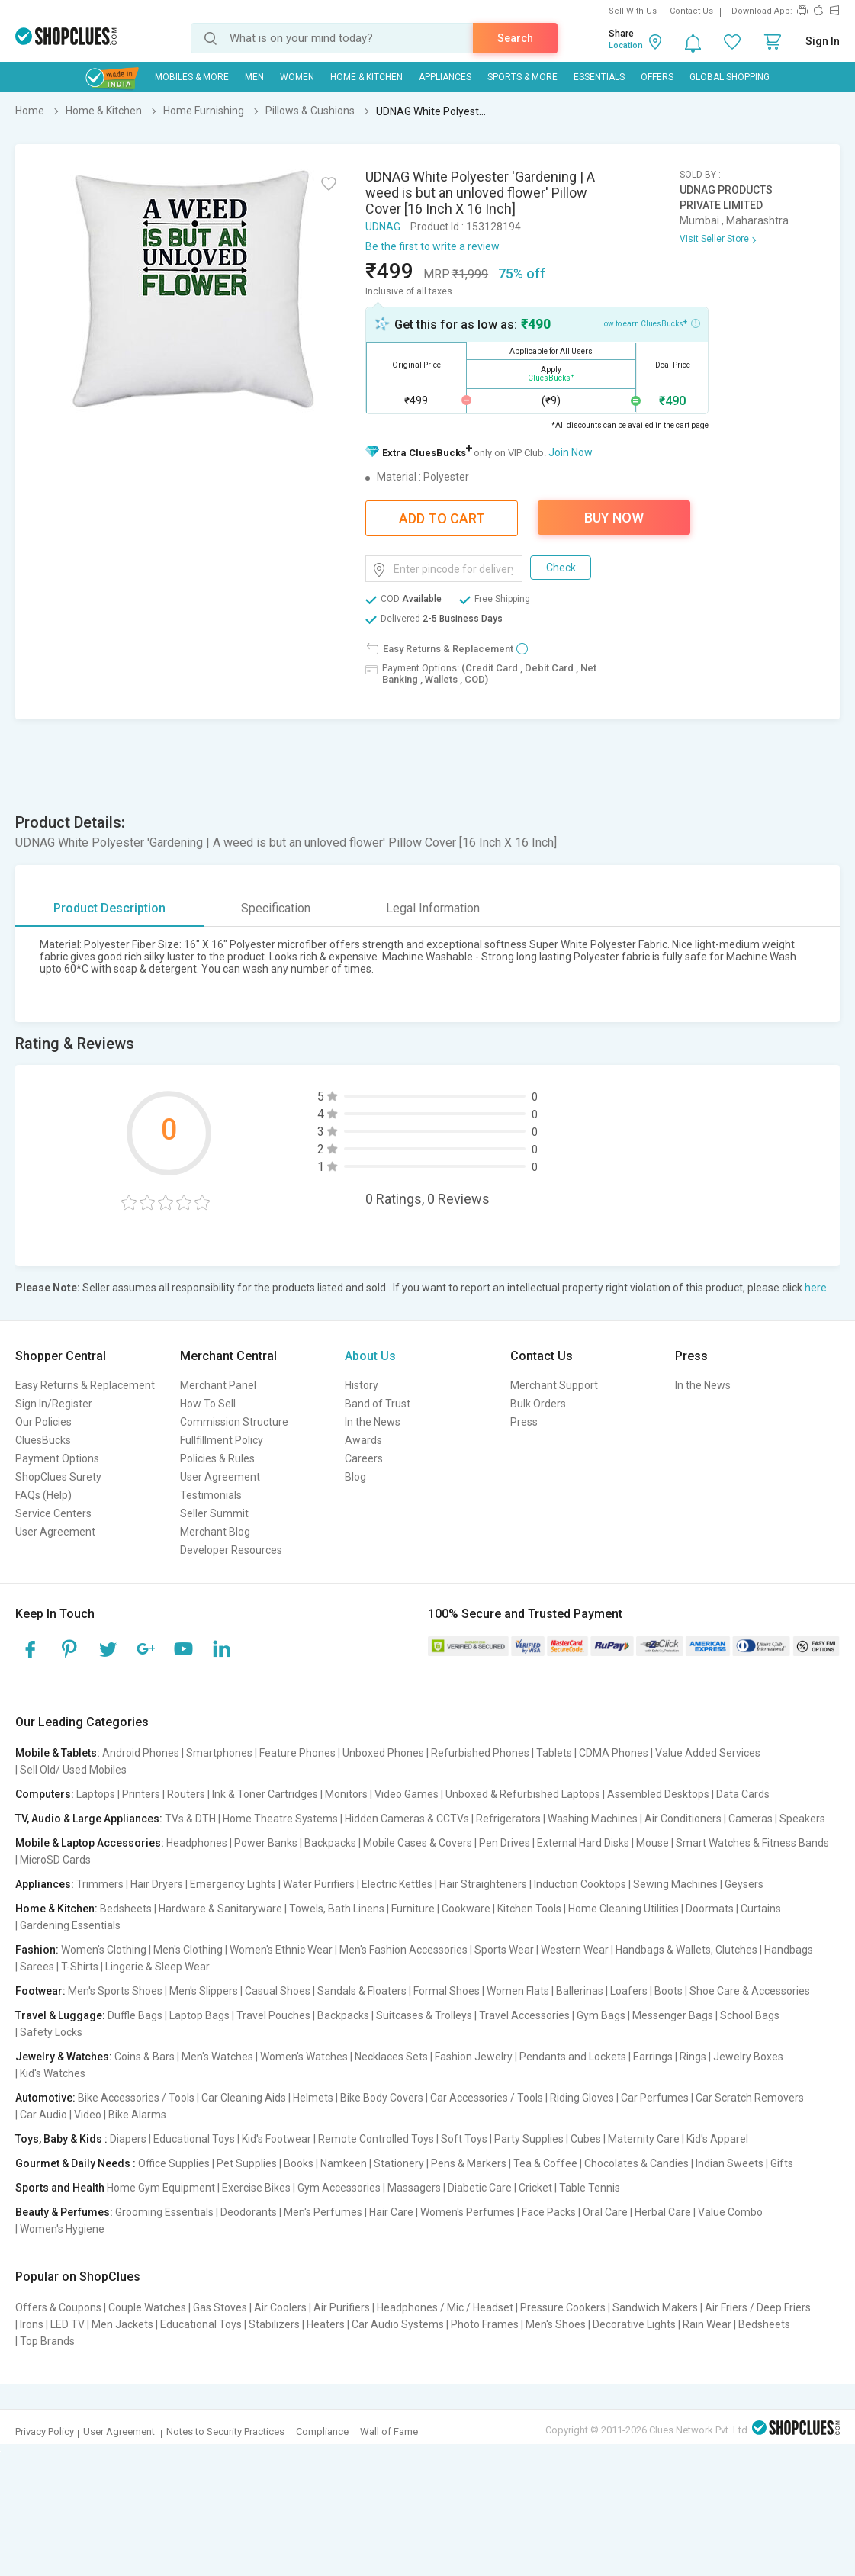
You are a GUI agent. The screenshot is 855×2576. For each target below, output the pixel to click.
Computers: (44, 1794)
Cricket (535, 2188)
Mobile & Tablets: (57, 1753)
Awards (363, 1440)
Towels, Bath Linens (336, 1908)
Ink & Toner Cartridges (265, 1794)
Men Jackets (122, 2324)
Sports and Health (59, 2188)
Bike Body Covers (381, 2098)
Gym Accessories (339, 2188)
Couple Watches (147, 2307)
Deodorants (248, 2212)
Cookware (466, 1908)
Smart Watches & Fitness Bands (752, 1843)
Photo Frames (485, 2324)
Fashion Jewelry (474, 2056)
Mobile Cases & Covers (417, 1843)
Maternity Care (644, 2139)
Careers (364, 1458)
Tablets (554, 1753)
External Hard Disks (583, 1843)
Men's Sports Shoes (115, 1991)
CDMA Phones (613, 1753)
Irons (31, 2324)
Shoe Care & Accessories (749, 1991)
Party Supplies (529, 2139)
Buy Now (614, 518)
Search (515, 38)
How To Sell (208, 1403)
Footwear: (40, 1991)
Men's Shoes (556, 2324)
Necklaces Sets (391, 2056)
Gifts (781, 2163)
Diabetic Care (480, 2188)
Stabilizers (274, 2324)
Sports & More (522, 77)
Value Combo (730, 2212)
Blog (355, 1477)
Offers (657, 77)
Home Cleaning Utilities (623, 1908)
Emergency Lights (233, 1884)
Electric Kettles (397, 1884)
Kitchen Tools (529, 1908)
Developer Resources (231, 1550)
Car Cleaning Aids (243, 2098)
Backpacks (330, 1843)
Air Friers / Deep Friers (758, 2307)
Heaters (326, 2324)
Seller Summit (214, 1513)
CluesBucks (43, 1440)
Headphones (196, 1843)
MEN (254, 77)
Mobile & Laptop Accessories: (89, 1843)
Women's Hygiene (62, 2229)
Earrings (653, 2056)
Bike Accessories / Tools (136, 2098)
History (361, 1385)
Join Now (570, 452)
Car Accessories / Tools (486, 2098)
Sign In (822, 41)
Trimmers (100, 1884)
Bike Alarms (137, 2114)
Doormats (710, 1908)
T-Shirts (79, 1966)
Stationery (399, 2163)
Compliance (322, 2431)
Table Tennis (589, 2188)
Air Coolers (280, 2307)
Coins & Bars (144, 2056)
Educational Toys (194, 2139)
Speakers (802, 1818)
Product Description (109, 908)
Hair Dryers (156, 1884)
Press (524, 1422)
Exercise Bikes (256, 2188)
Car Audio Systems (398, 2324)
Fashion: (37, 1950)
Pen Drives (504, 1843)
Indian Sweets (729, 2163)
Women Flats (518, 1991)
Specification (275, 908)
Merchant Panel (218, 1385)
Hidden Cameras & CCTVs (407, 1818)
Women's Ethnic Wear (281, 1950)
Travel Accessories (524, 2015)
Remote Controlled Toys (376, 2139)
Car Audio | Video (60, 2114)
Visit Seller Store (714, 238)
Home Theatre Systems (280, 1818)
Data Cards (743, 1794)
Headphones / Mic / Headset (445, 2307)
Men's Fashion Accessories (403, 1950)
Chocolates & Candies (636, 2163)
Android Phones (140, 1753)
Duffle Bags (135, 2015)
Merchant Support (554, 1385)
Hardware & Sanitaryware (220, 1908)
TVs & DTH (190, 1818)
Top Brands (47, 2341)
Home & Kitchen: (56, 1908)
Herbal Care (663, 2212)
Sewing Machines (675, 1884)
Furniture (413, 1908)
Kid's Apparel (717, 2139)
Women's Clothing (103, 1950)
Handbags (788, 1950)
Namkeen (343, 2163)
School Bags (749, 2015)
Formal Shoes (446, 1991)
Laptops (95, 1794)
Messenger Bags (672, 2015)
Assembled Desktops (658, 1794)
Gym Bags (601, 2015)
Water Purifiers (319, 1884)
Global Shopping (729, 77)
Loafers (629, 1991)
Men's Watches (217, 2056)
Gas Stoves (220, 2307)
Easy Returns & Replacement (85, 1385)
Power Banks (265, 1843)
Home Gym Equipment (161, 2188)
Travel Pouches (273, 2015)
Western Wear (575, 1950)
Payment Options (57, 1458)
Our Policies (43, 1422)
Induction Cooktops (580, 1884)
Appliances (445, 77)
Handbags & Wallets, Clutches (686, 1950)
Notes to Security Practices (225, 2431)
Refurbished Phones (480, 1753)
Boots (668, 1991)
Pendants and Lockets (572, 2056)
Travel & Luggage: (60, 2015)
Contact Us (691, 11)
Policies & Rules (217, 1458)
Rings (693, 2056)
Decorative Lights (634, 2324)
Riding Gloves (582, 2098)
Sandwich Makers (655, 2307)
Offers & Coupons (58, 2307)
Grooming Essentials (164, 2212)
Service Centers (53, 1513)
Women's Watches (304, 2056)
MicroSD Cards (55, 1860)
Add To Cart (442, 518)
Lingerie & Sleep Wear (157, 1966)
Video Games (406, 1794)
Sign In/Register (53, 1403)
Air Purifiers (341, 2307)
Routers (186, 1794)
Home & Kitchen (366, 77)
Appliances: (44, 1884)
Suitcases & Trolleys (424, 2015)
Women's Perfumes (467, 2212)
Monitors (346, 1794)
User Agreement (55, 1532)
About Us (370, 1356)
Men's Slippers (203, 1991)
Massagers (414, 2188)
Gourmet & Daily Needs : (75, 2163)
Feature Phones (297, 1753)
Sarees (37, 1966)
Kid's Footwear (276, 2139)
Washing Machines (593, 1818)
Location (626, 45)
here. (817, 1288)
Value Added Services (707, 1753)
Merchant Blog (215, 1532)
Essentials (599, 77)
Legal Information (433, 908)
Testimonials (211, 1495)
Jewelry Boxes (748, 2056)
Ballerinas (579, 1991)
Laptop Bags (199, 2015)
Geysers (744, 1884)
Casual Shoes (277, 1991)
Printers (141, 1794)
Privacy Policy (44, 2431)
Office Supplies (174, 2163)
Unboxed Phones (383, 1753)
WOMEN (297, 77)
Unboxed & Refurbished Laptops (522, 1794)
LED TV (67, 2324)
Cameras (750, 1818)
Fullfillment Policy (221, 1440)
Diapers (128, 2139)
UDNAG (382, 226)
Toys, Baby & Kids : (61, 2139)
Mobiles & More (192, 77)
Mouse (652, 1843)
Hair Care (391, 2212)
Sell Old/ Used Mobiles (73, 1770)
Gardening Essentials (70, 1925)
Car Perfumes (655, 2098)
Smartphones (219, 1753)
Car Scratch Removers (750, 2098)
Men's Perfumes (323, 2212)
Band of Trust (377, 1403)
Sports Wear (504, 1950)
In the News (372, 1422)
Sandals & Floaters (362, 1991)
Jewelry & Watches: (63, 2056)
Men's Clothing (188, 1950)
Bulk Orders (538, 1403)
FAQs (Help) (43, 1495)
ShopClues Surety (58, 1477)
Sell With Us (633, 11)
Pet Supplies (247, 2163)
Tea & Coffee (545, 2163)
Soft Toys (464, 2139)
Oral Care (605, 2212)
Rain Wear (707, 2324)
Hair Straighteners (483, 1884)
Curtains (761, 1908)
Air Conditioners (683, 1818)
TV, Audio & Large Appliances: (88, 1818)
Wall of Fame (389, 2431)
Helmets (313, 2098)
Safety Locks (51, 2032)
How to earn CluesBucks (649, 322)
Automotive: (45, 2098)
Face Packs (549, 2212)
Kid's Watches (52, 2073)
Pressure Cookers (563, 2307)
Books (298, 2163)
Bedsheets (126, 1908)
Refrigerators (508, 1818)
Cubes (586, 2139)
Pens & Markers (468, 2163)
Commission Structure (234, 1422)
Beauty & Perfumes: (64, 2212)
